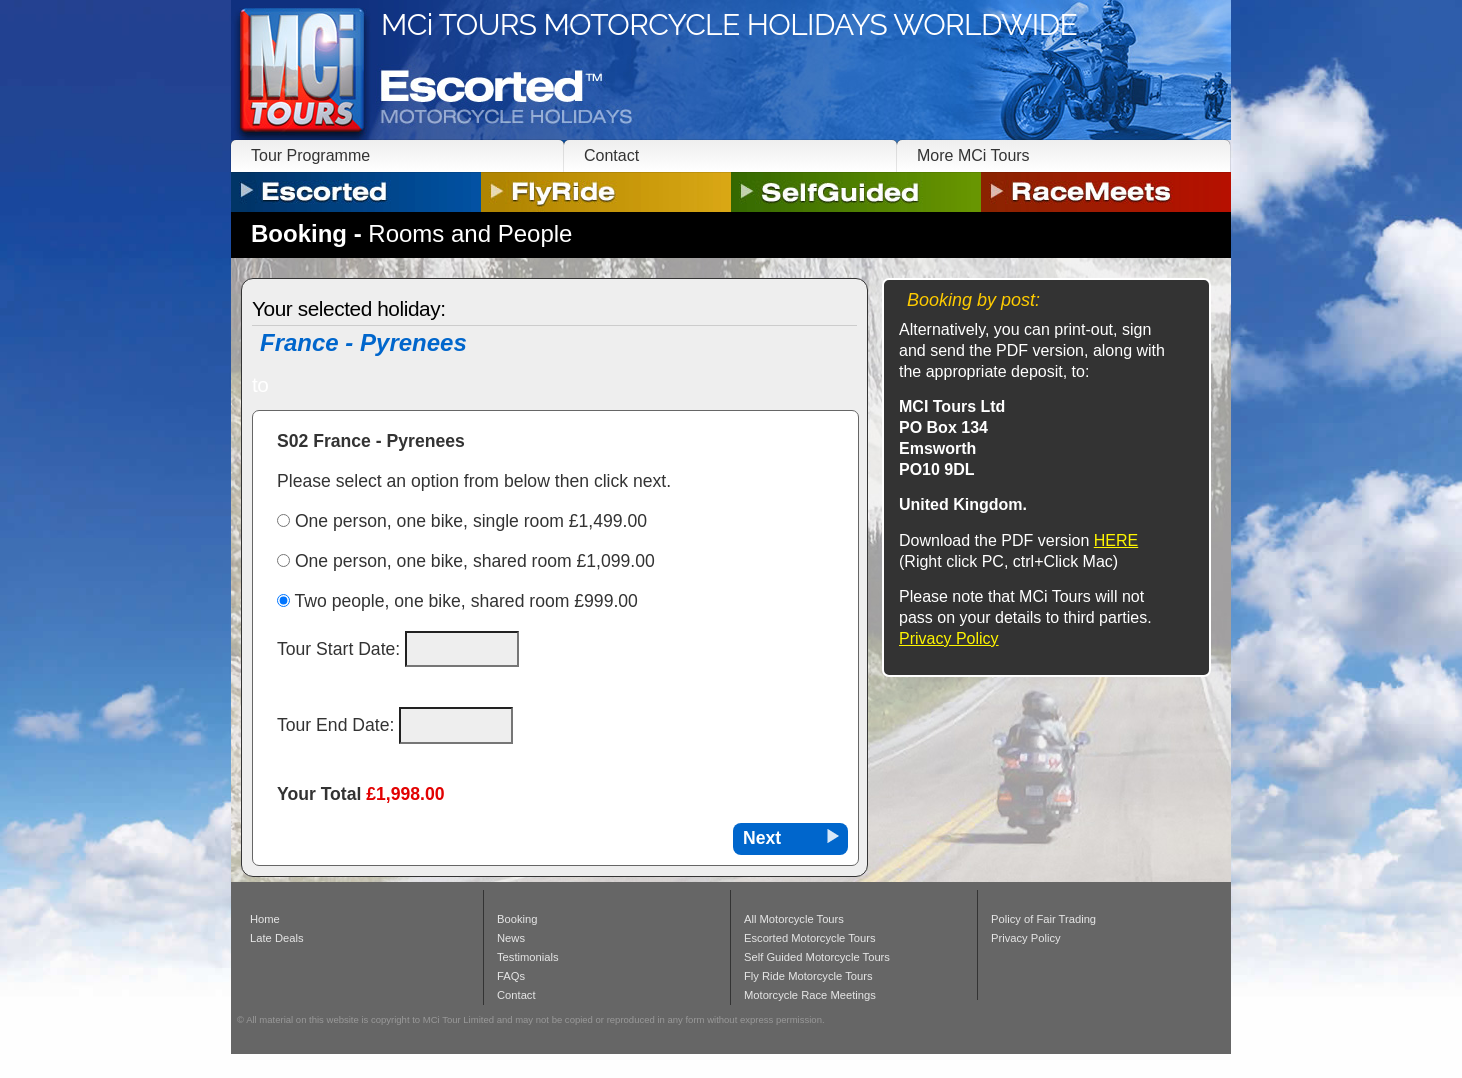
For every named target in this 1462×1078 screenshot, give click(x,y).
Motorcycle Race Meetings (810, 995)
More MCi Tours (973, 155)
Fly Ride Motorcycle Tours (808, 976)
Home (265, 919)
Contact (611, 155)
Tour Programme (310, 155)
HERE (1116, 540)
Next (762, 838)
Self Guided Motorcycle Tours (817, 957)
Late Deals (277, 938)
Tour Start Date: (341, 649)
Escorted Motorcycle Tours (810, 938)
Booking (517, 919)
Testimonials (528, 957)
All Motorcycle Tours (794, 919)
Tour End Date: (338, 725)
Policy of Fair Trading (1043, 919)
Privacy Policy (949, 638)
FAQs (511, 976)
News (511, 938)
